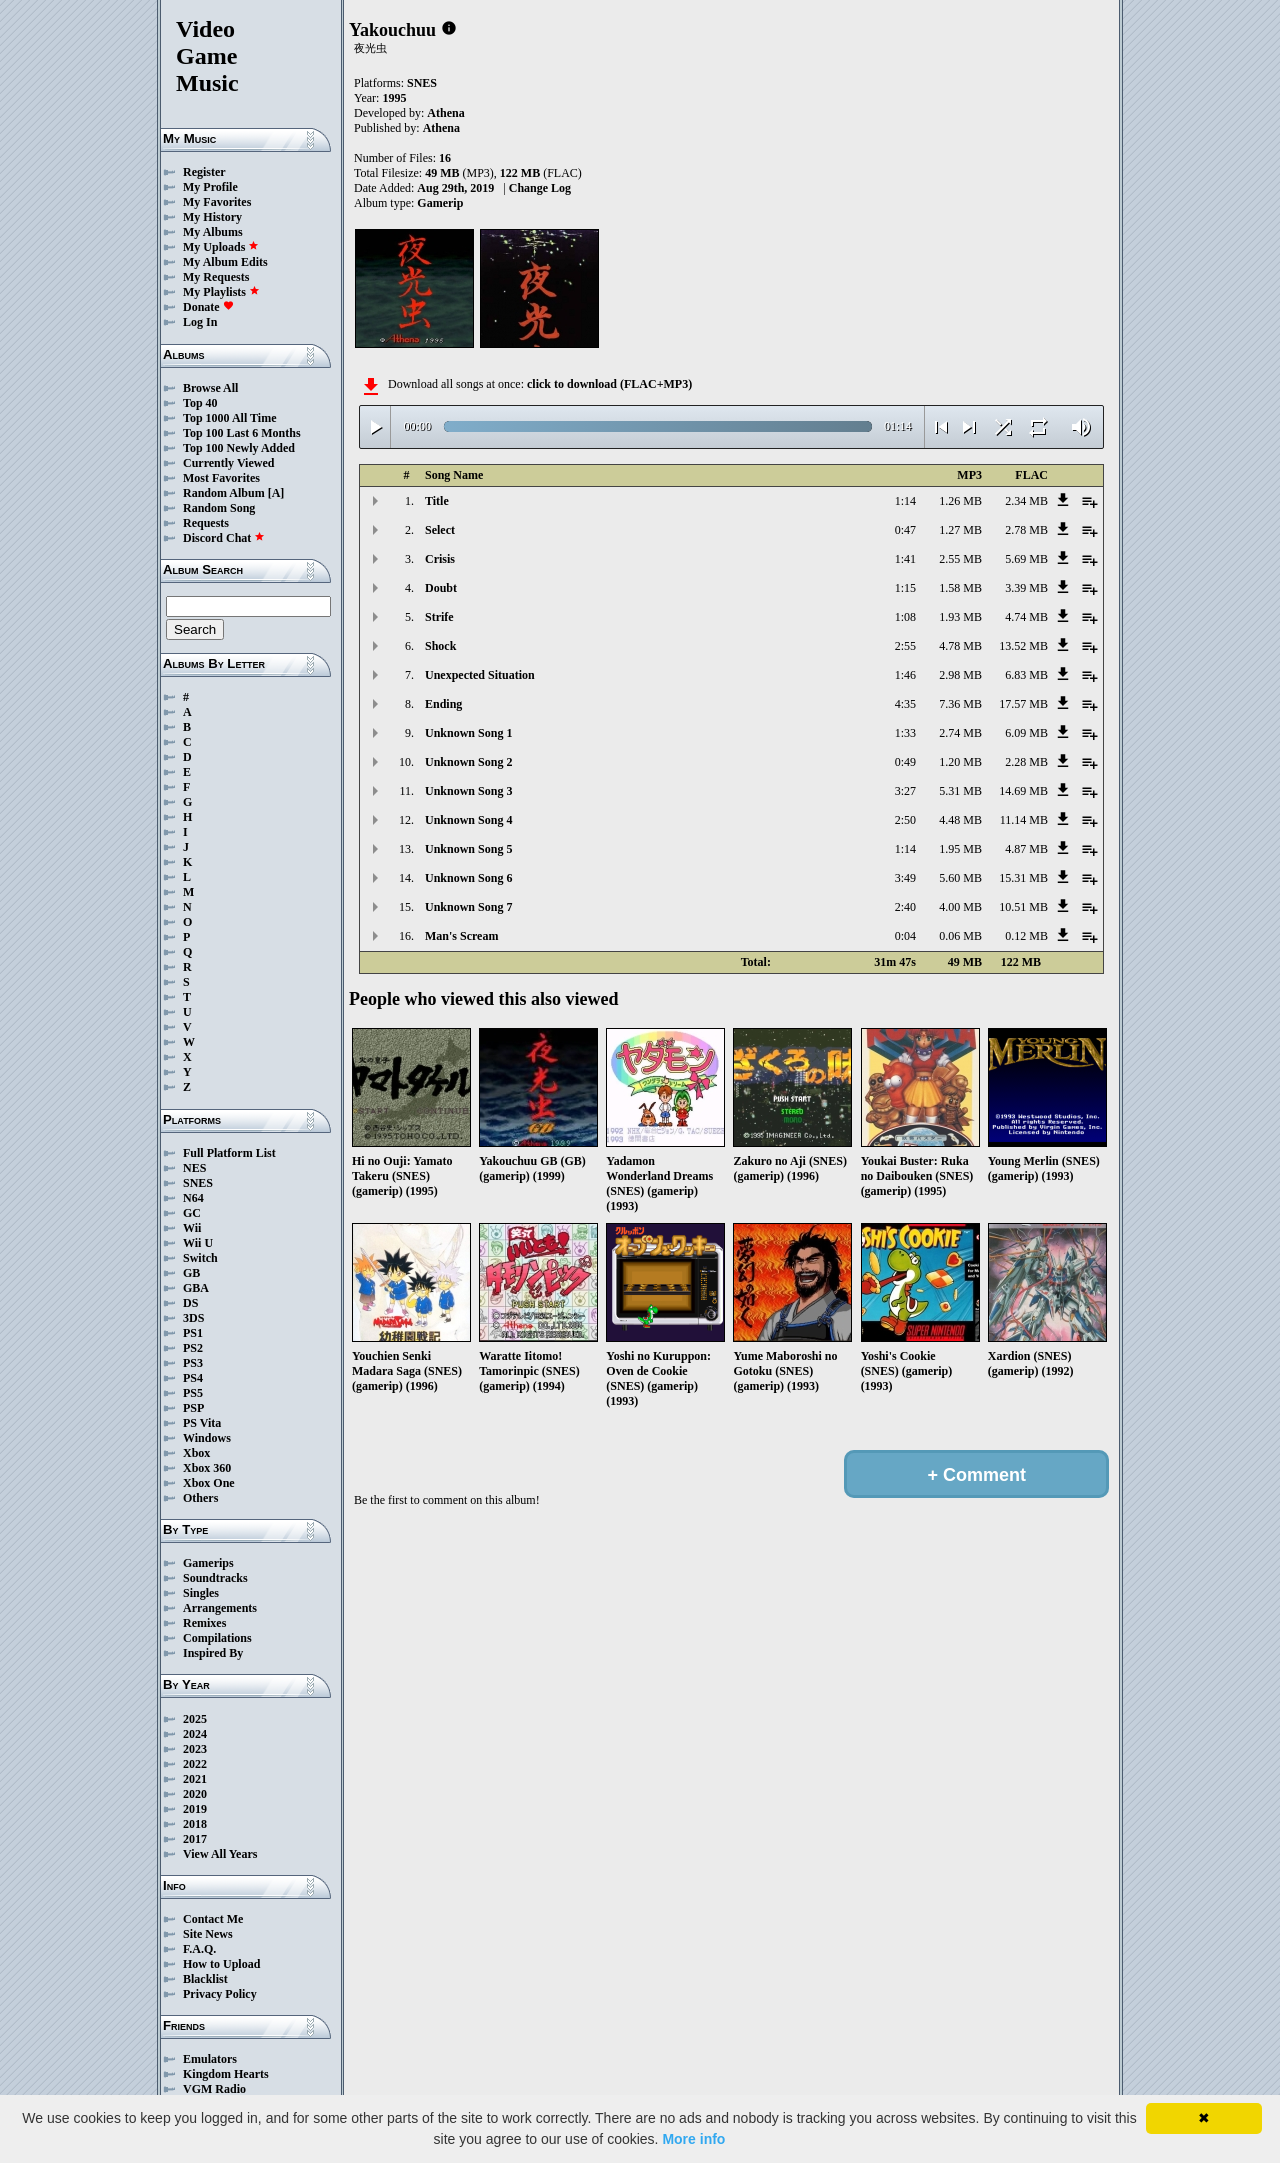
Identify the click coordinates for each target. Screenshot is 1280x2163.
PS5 (193, 1393)
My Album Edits (225, 262)
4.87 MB (1026, 849)
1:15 (905, 588)
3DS (193, 1318)
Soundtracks (215, 1578)
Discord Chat (224, 538)
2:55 (905, 646)
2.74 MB (960, 733)
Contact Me (213, 1919)
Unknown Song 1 (468, 733)
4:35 (905, 704)
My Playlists (221, 292)
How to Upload (221, 1964)
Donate (208, 307)
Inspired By (213, 1653)
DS (190, 1303)
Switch (200, 1258)
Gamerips (208, 1563)
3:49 (905, 878)
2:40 (905, 907)
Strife (439, 617)
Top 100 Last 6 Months (242, 433)
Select (440, 530)
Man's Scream (461, 936)
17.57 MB (1023, 704)
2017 (195, 1839)
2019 (195, 1809)
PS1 (193, 1333)
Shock (440, 646)
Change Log (540, 188)
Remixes (204, 1623)
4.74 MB (1026, 617)
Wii (192, 1228)
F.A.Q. (199, 1949)
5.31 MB (960, 791)
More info (693, 2139)
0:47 (905, 530)
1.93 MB (960, 617)
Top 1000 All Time (229, 418)
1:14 (905, 501)
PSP (193, 1408)
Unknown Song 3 (468, 791)
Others (200, 1498)
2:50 (905, 820)
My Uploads (221, 247)
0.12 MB (1026, 936)
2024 (195, 1734)
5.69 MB (1026, 559)
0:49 (905, 762)
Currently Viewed (228, 463)
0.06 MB (960, 936)
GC (192, 1213)
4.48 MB (960, 820)
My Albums (213, 232)
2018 (195, 1824)
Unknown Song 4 (468, 820)
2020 (195, 1794)
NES (194, 1168)
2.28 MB (1026, 762)
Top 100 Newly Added (239, 448)
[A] (276, 493)
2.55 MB (960, 559)
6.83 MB (1026, 675)
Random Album (224, 493)
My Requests (216, 277)
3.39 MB (1026, 588)
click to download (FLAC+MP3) (609, 384)
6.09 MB (1026, 733)
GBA (196, 1288)
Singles (201, 1593)
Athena (445, 113)
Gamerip (440, 203)
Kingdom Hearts (226, 2074)
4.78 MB (960, 646)
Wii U (198, 1243)
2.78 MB (1026, 530)
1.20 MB (960, 762)
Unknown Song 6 (468, 878)
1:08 (905, 617)
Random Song (219, 508)
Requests (206, 523)
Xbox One (209, 1483)
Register (204, 172)
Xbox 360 (207, 1468)
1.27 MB (960, 530)
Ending (443, 704)
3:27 (905, 791)
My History (212, 217)
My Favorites (217, 202)
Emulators (210, 2059)
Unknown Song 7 (468, 907)
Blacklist (205, 1979)
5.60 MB (960, 878)
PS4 (193, 1378)
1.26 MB (960, 501)
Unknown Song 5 (468, 849)
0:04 (905, 936)
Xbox (196, 1453)
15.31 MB (1023, 878)
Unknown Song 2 (468, 762)
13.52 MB (1023, 646)
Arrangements (220, 1608)
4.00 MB (960, 907)
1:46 (905, 675)
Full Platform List (229, 1153)
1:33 (905, 733)
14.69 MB (1023, 791)
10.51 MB (1023, 907)
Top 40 (200, 403)
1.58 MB (960, 588)
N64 (193, 1198)
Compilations (217, 1638)
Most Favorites (221, 478)
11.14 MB (1024, 820)
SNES (198, 1183)
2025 (195, 1719)
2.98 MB (960, 675)
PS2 (193, 1348)
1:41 (905, 559)
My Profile (210, 187)
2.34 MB (1026, 501)
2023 (195, 1749)
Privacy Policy (220, 1994)
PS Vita (202, 1423)
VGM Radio (214, 2089)
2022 (195, 1764)
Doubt (441, 588)
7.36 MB (960, 704)
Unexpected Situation (480, 675)
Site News (208, 1934)
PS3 (193, 1363)
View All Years (220, 1854)
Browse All (210, 388)
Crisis (440, 559)
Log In (200, 322)
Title (437, 501)
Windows (207, 1438)
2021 (195, 1779)
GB (191, 1273)
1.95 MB (960, 849)
